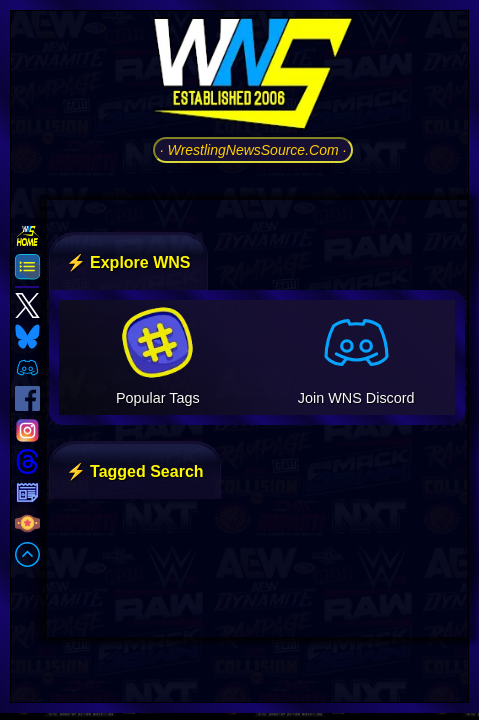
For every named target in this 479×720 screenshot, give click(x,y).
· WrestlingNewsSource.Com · (253, 150)
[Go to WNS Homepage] (253, 77)
